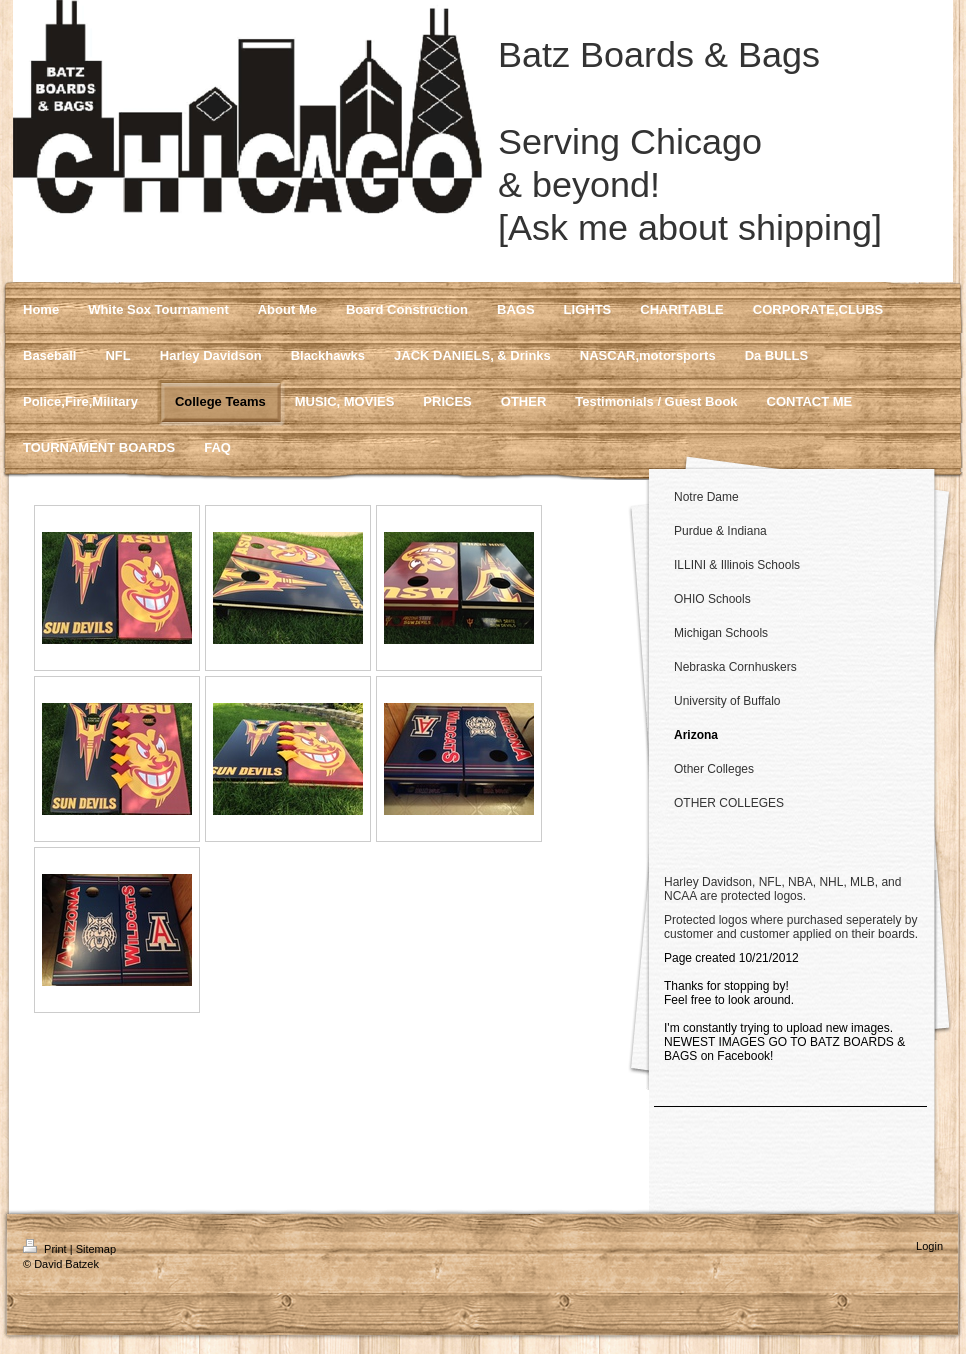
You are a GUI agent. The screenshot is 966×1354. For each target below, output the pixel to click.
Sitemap (96, 1249)
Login (929, 1246)
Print (46, 1249)
